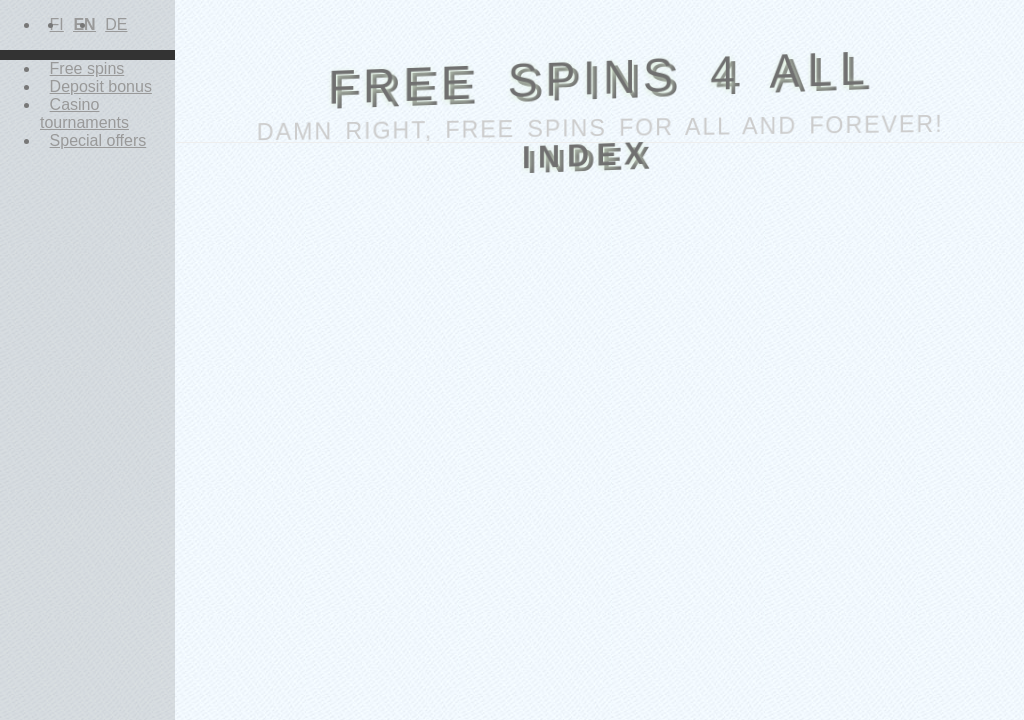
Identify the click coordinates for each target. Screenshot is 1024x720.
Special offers (98, 140)
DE (116, 24)
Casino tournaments (84, 113)
